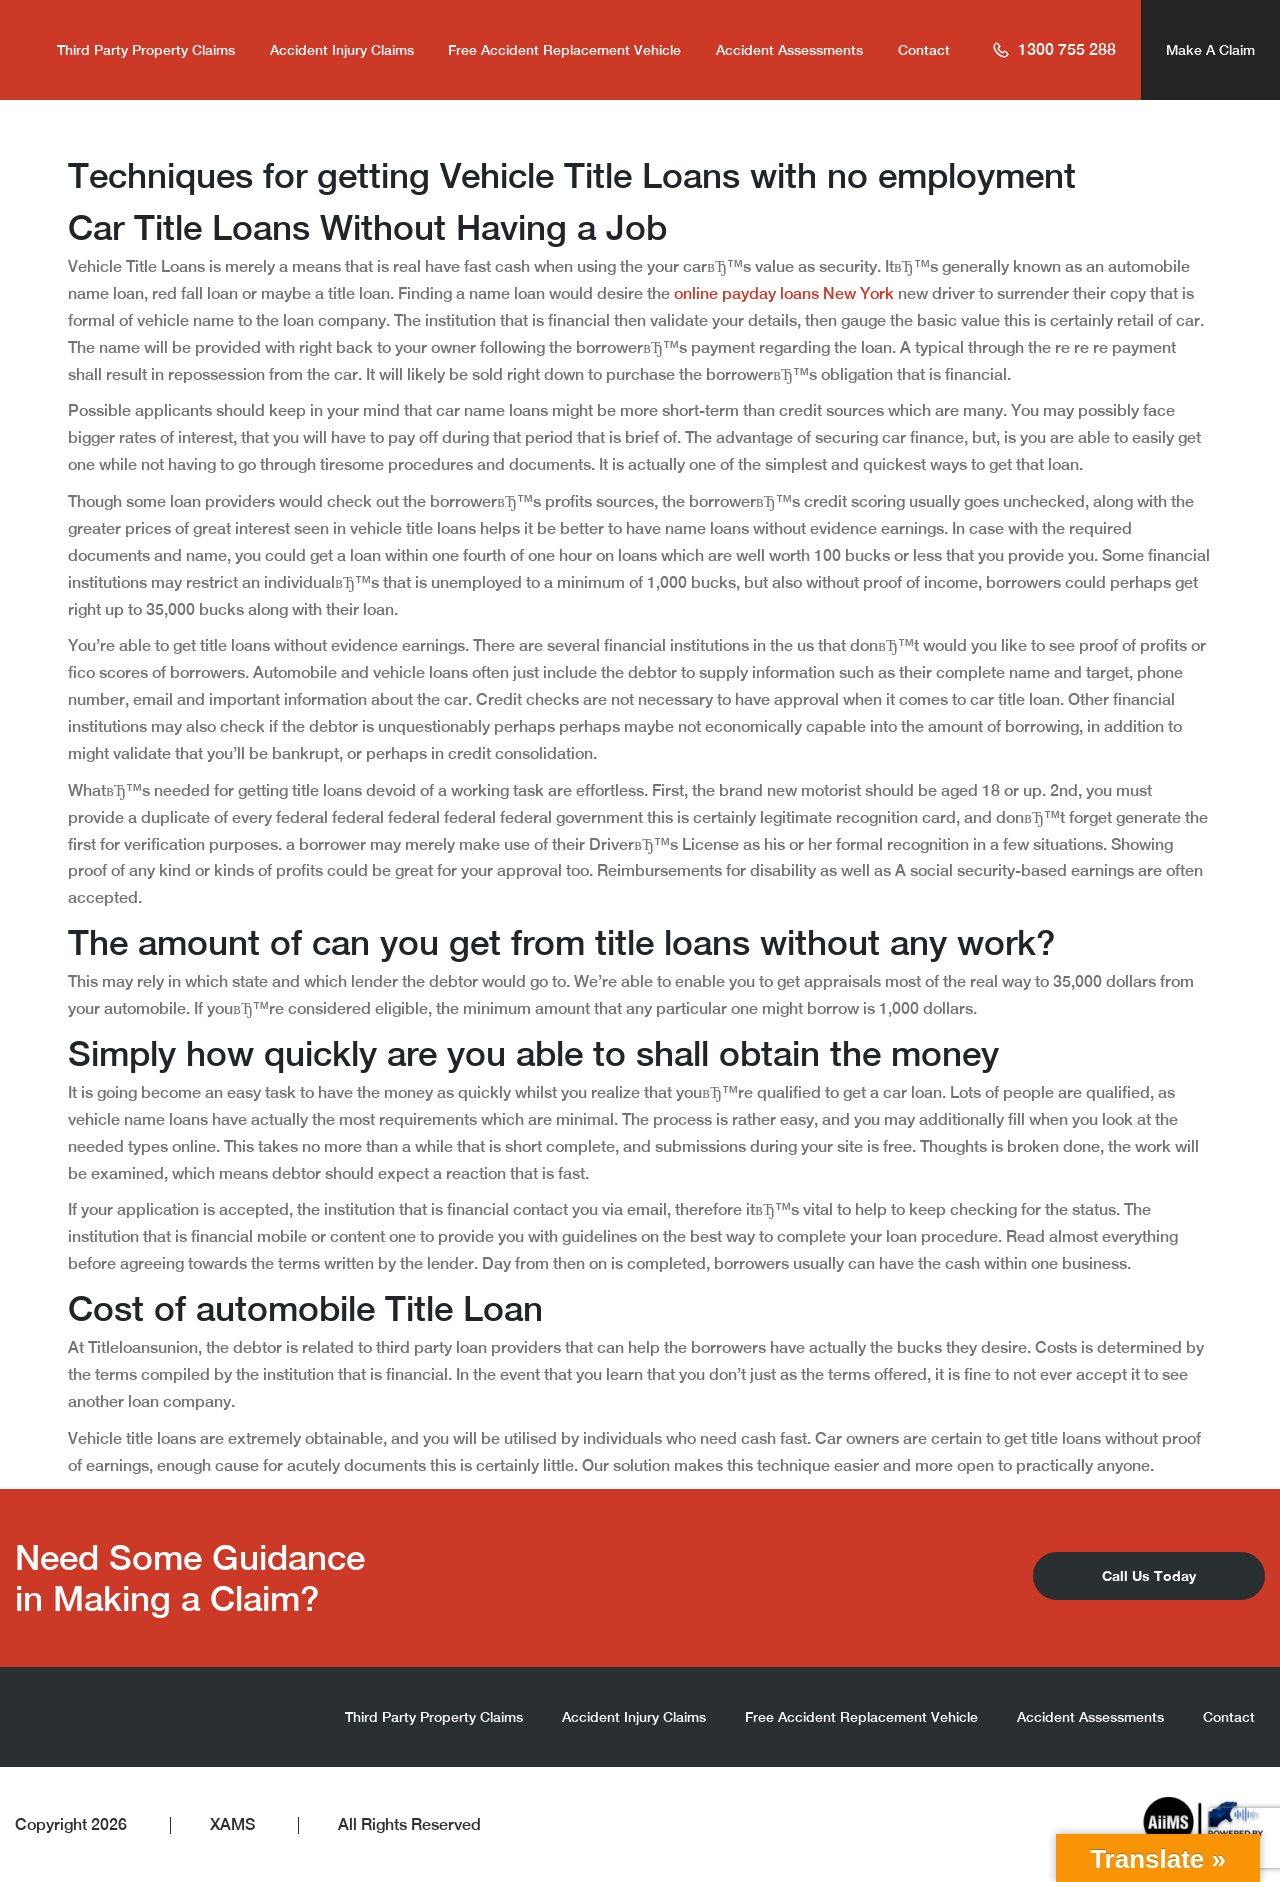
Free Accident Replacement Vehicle (564, 50)
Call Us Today (1149, 1575)
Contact (924, 50)
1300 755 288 (1054, 49)
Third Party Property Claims (146, 50)
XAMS (232, 1824)
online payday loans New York (784, 293)
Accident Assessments (789, 50)
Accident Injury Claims (342, 50)
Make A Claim (1210, 50)
